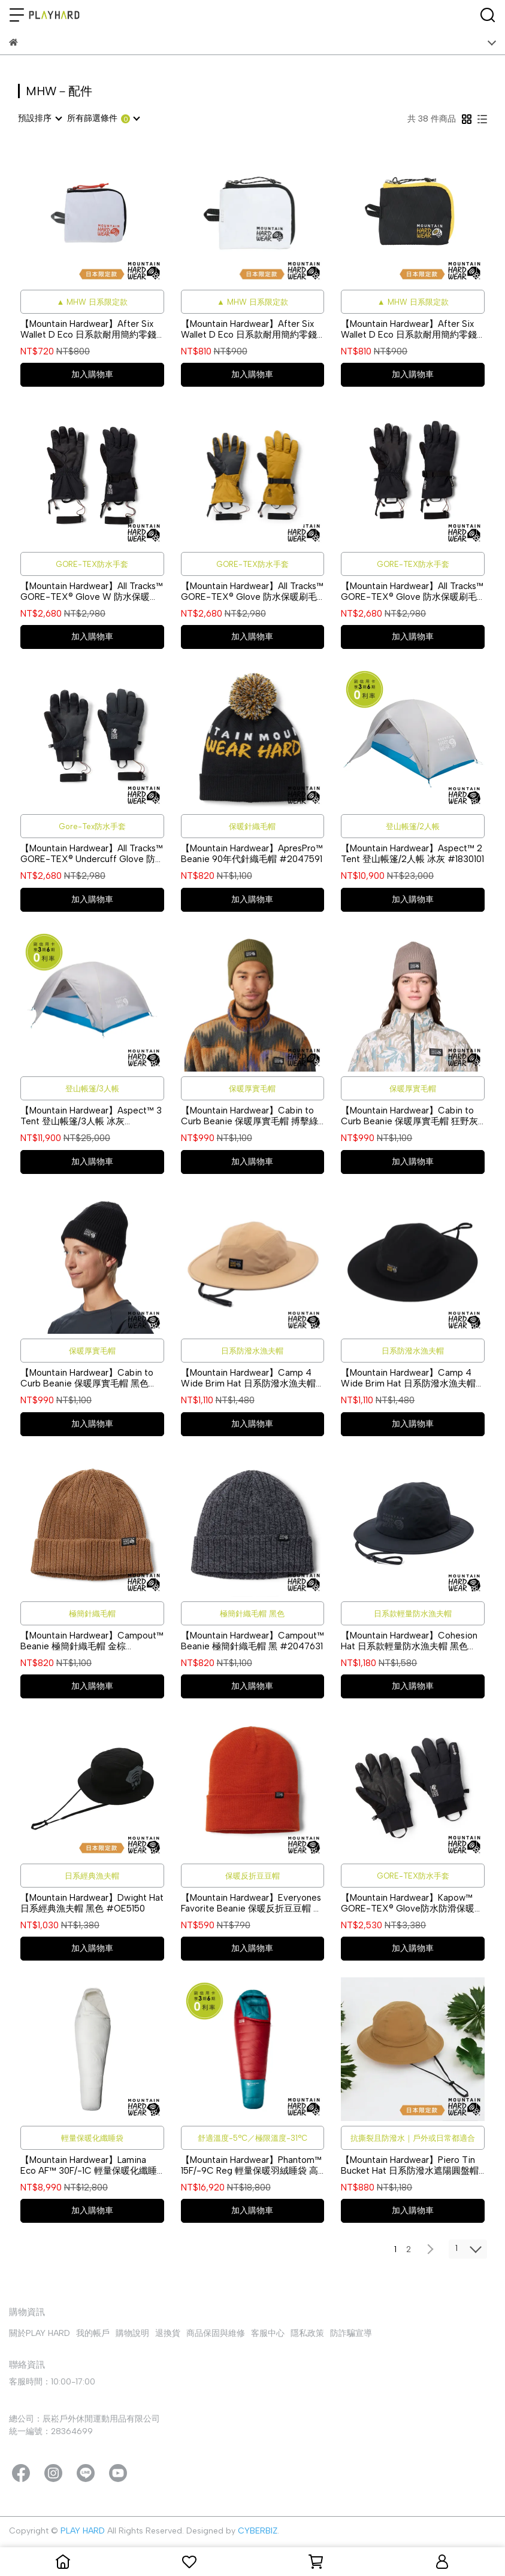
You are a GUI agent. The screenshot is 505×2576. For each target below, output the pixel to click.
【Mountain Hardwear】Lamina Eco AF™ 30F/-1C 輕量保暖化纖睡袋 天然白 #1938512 (88, 2165)
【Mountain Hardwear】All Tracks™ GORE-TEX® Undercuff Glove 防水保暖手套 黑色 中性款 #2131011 (91, 853)
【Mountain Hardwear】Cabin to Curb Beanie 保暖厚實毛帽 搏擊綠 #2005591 (249, 1116)
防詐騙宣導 (351, 2333)
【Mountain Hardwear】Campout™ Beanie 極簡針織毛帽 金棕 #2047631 (92, 1641)
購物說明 (132, 2333)
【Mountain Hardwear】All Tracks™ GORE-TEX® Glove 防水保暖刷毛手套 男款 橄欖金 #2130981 (252, 591)
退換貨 (167, 2333)
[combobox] (39, 118)
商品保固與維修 (215, 2333)
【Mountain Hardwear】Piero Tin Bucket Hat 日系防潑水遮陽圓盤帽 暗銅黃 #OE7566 (410, 2165)
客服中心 (268, 2333)
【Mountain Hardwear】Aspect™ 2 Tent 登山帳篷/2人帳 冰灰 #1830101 (412, 853)
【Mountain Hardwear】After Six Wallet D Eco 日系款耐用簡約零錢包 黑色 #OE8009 (409, 329)
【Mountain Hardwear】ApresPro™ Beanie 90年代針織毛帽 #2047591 (252, 853)
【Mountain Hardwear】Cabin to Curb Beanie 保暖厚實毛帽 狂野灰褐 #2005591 (409, 1116)
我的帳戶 (93, 2333)
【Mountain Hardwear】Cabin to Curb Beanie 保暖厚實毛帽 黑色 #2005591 (86, 1378)
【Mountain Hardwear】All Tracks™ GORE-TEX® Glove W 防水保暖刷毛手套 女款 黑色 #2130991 (91, 591)
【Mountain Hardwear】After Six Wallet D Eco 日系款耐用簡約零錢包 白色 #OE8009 (249, 329)
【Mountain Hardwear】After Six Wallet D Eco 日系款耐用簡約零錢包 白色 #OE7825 (88, 329)
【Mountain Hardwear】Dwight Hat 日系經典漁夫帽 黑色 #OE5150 (92, 1903)
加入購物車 (92, 374)
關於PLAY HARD (39, 2333)
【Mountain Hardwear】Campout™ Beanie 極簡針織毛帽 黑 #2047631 (252, 1641)
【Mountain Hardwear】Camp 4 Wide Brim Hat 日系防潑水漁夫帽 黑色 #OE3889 (408, 1378)
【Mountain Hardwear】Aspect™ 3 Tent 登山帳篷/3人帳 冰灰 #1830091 (91, 1116)
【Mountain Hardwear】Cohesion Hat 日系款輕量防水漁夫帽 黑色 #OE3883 (409, 1641)
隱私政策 (307, 2333)
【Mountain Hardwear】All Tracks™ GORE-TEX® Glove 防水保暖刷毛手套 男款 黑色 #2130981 (412, 591)
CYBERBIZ (257, 2531)
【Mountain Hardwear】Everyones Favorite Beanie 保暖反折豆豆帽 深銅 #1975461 (251, 1903)
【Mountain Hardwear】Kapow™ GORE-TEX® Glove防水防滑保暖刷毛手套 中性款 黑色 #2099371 (412, 1903)
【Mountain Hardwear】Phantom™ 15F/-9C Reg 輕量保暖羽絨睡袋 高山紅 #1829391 (251, 2165)
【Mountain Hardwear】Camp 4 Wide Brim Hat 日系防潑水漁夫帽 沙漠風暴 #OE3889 (248, 1378)
